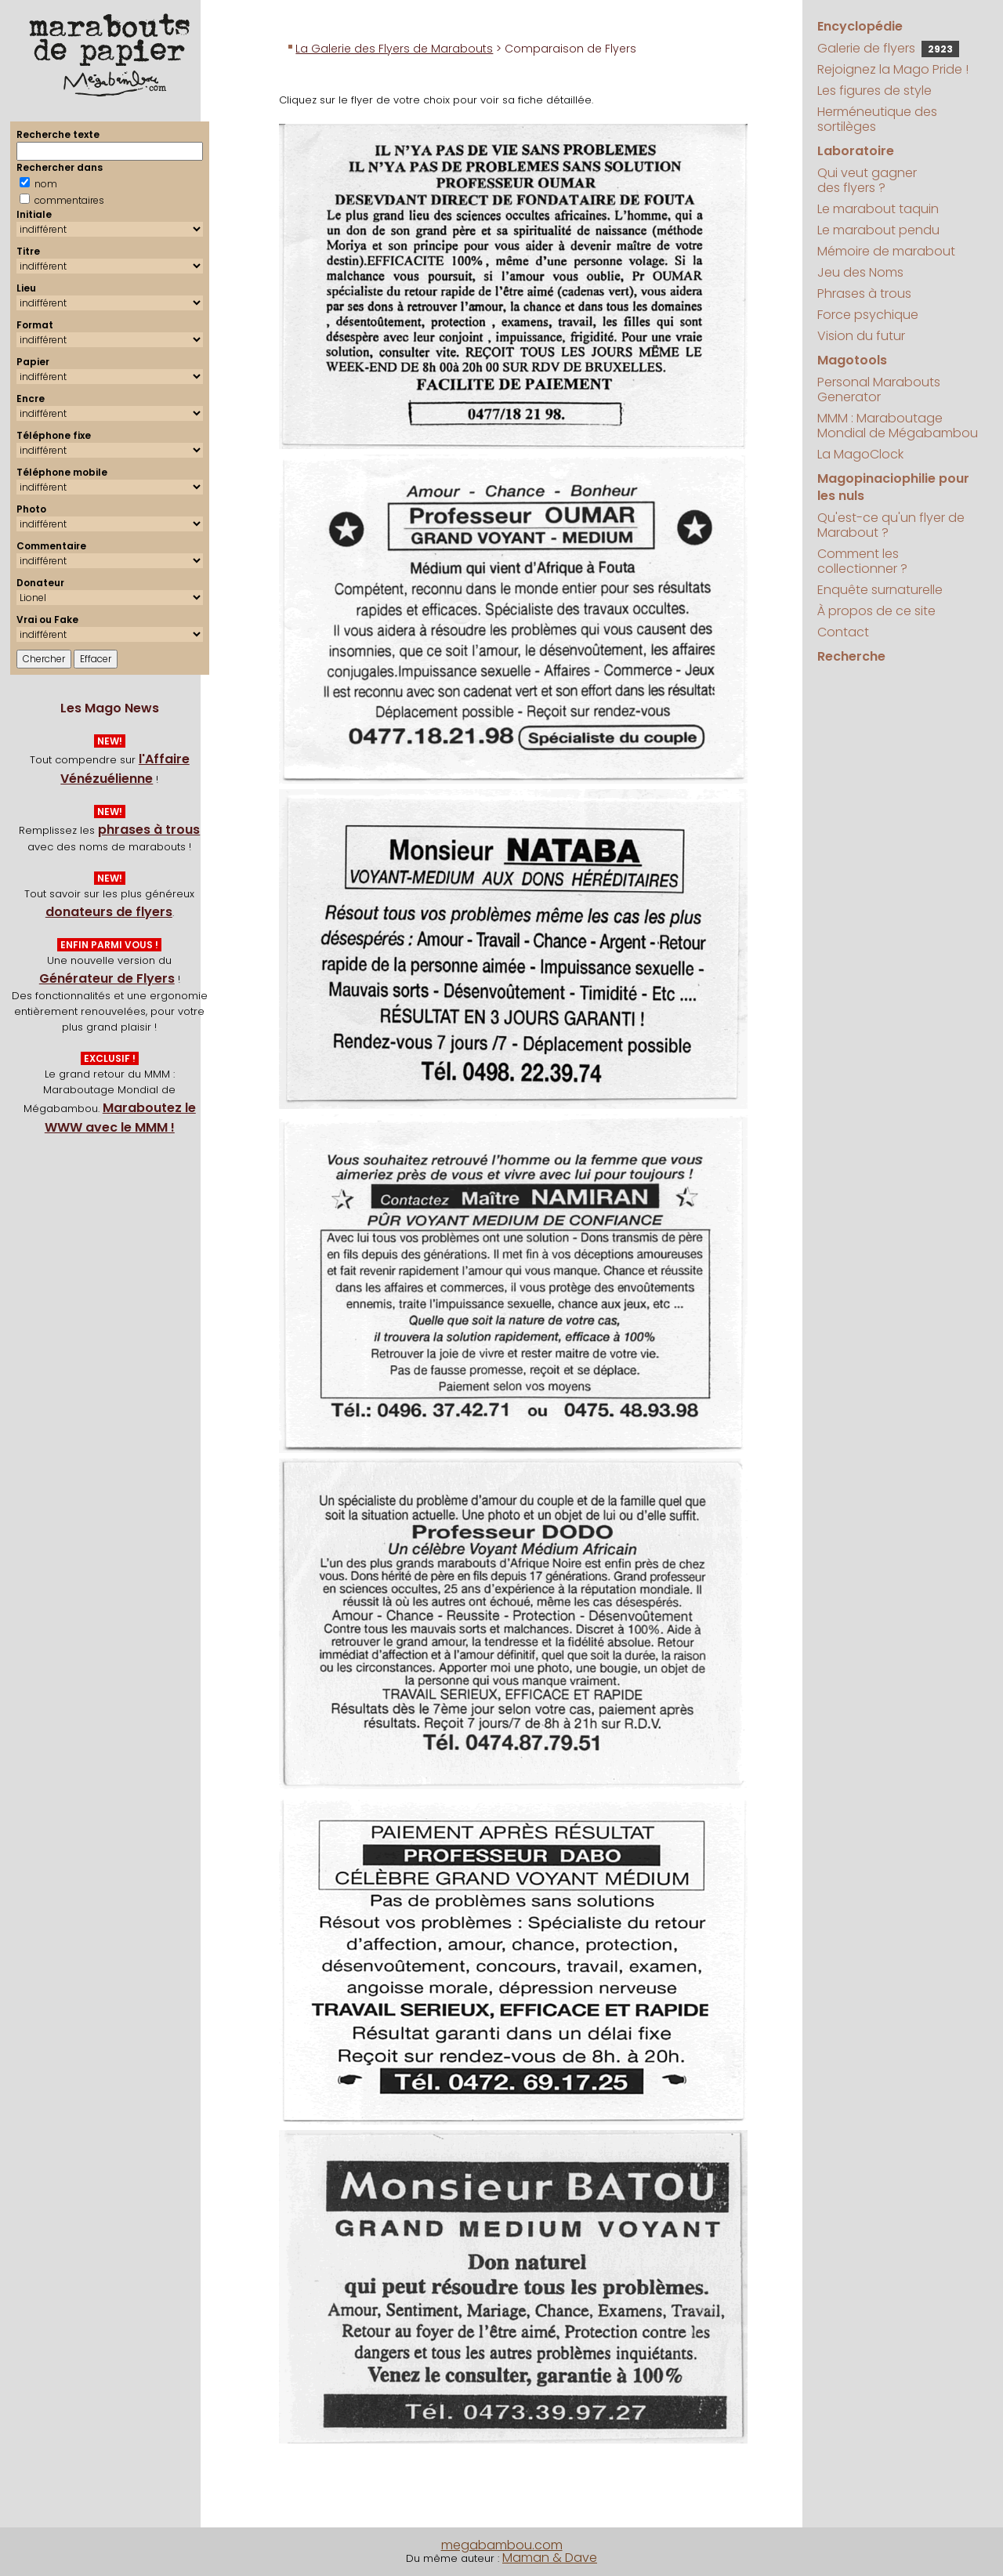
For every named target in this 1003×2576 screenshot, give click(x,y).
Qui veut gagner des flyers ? (867, 180)
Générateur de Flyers (107, 978)
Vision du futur (861, 336)
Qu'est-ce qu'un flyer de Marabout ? (891, 525)
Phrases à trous (864, 293)
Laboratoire (855, 151)
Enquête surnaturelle (880, 590)
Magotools (852, 360)
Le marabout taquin (878, 209)
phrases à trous (149, 830)
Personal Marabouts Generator (878, 389)
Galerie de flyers (888, 48)
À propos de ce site (876, 611)
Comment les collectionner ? (862, 561)
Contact (843, 632)
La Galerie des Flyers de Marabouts (394, 48)
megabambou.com (502, 2545)
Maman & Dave (549, 2558)
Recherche (851, 656)
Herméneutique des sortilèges (877, 119)
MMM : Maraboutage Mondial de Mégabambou (897, 425)
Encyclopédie (860, 26)
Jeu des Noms (860, 272)
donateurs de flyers (108, 912)
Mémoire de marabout (886, 251)
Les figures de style (874, 91)
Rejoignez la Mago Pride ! (893, 69)
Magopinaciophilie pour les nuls (893, 487)
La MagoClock (860, 454)
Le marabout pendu (878, 230)
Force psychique (867, 315)
